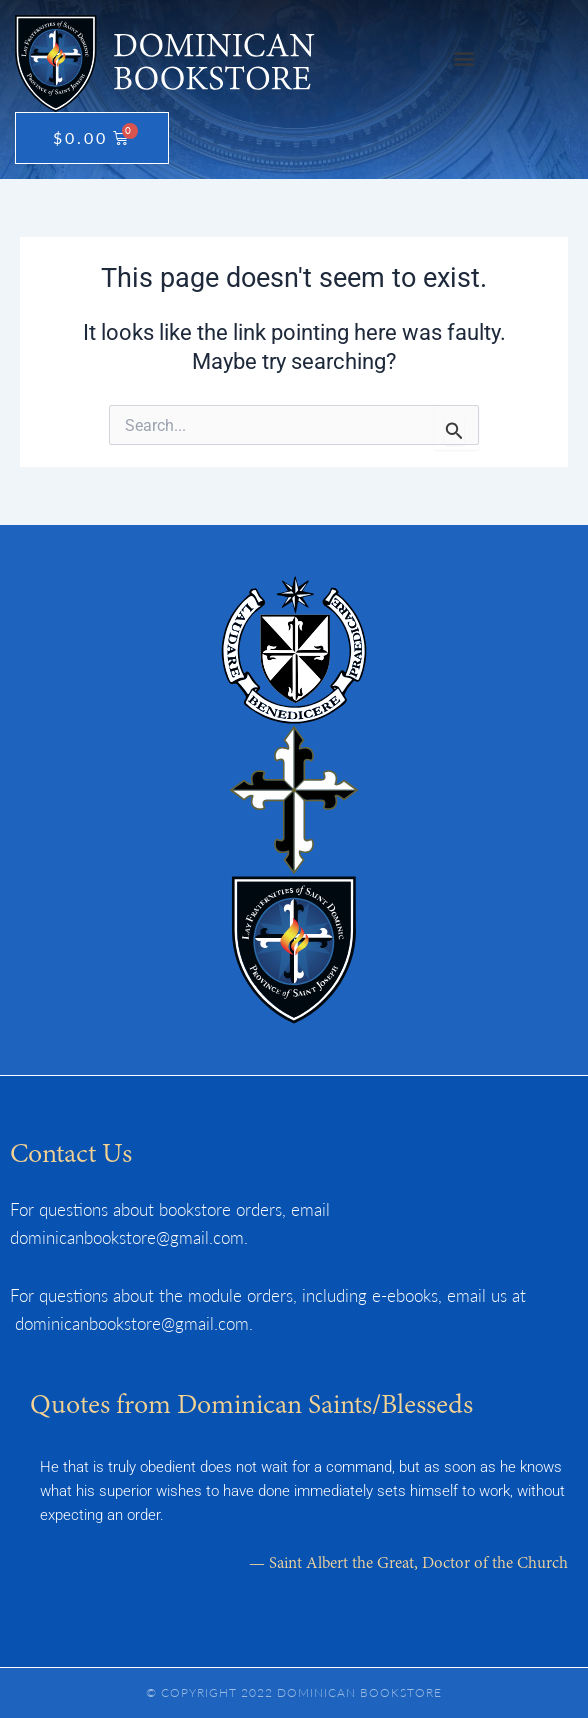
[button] (463, 58)
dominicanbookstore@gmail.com (127, 1237)
